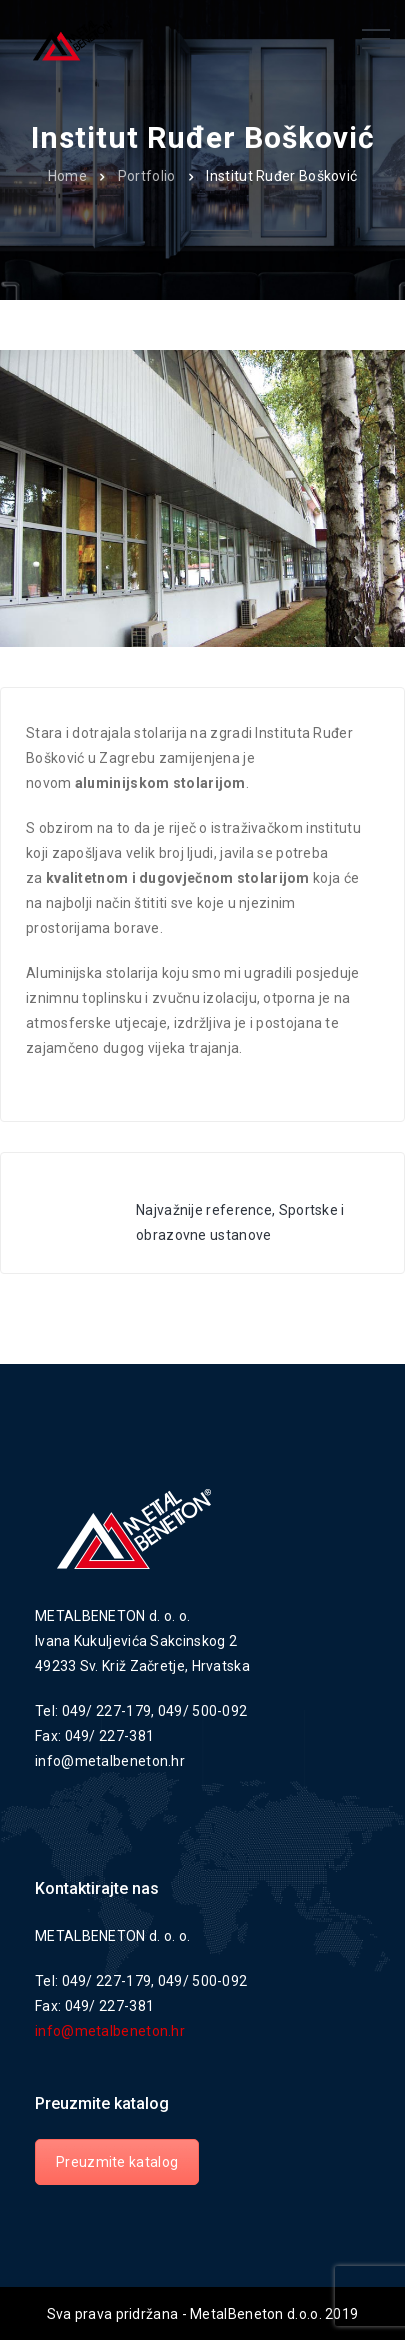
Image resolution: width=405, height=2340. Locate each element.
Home (67, 176)
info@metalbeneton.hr (110, 2031)
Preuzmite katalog (117, 2162)
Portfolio (147, 176)
